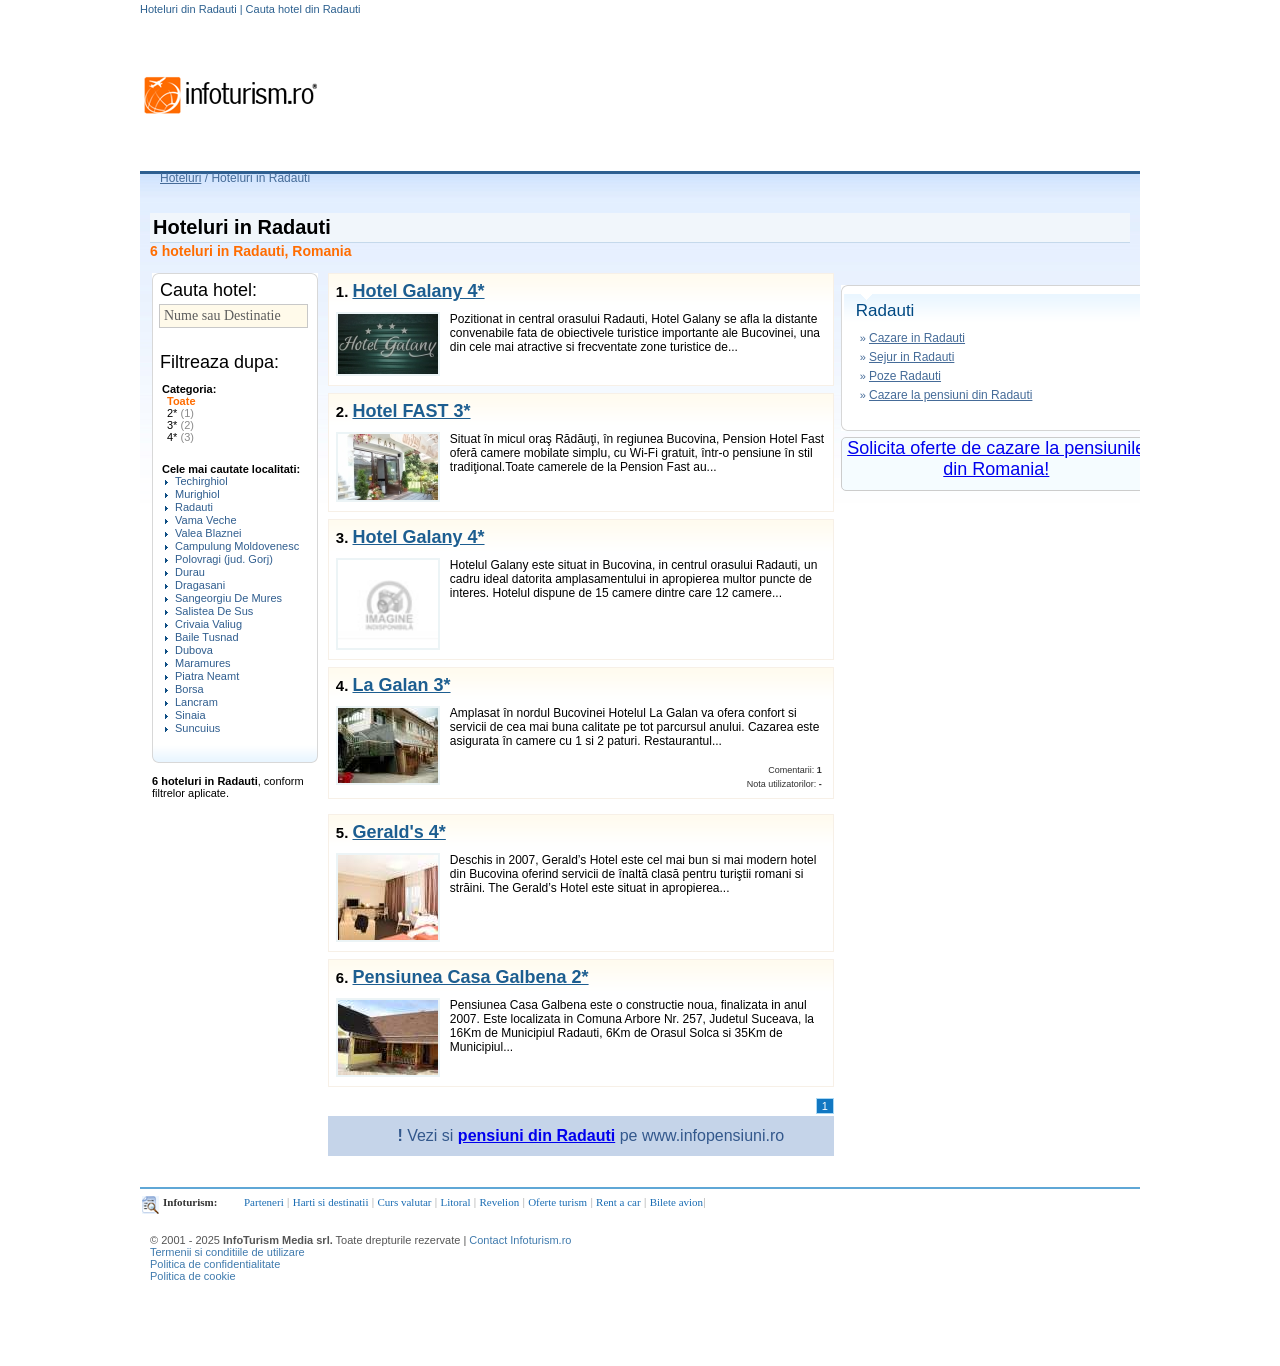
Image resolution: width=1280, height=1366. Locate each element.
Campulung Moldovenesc (237, 546)
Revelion (499, 1202)
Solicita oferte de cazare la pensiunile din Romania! (996, 458)
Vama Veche (206, 520)
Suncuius (197, 728)
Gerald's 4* (398, 832)
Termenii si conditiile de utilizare (227, 1252)
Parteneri (264, 1202)
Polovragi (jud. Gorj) (224, 559)
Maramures (203, 663)
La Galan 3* (401, 685)
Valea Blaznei (208, 533)
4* (180, 437)
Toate (181, 401)
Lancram (196, 702)
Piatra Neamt (207, 676)
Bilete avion (676, 1202)
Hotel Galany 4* (418, 291)
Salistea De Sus (214, 611)
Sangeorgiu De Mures (228, 598)
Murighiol (197, 494)
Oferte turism (557, 1202)
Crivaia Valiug (208, 624)
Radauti (194, 507)
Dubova (194, 650)
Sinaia (190, 715)
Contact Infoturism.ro (520, 1240)
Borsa (189, 689)
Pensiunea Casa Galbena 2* (470, 977)
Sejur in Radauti (911, 357)
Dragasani (200, 585)
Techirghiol (201, 481)
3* (180, 425)
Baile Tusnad (207, 637)
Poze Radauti (905, 376)
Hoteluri (180, 178)
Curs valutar (404, 1202)
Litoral (456, 1202)
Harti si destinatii (331, 1202)
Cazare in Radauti (917, 338)
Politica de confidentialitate (215, 1264)
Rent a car (618, 1202)
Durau (190, 572)
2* (180, 413)
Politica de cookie (193, 1276)
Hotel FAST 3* (411, 411)
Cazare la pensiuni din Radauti (950, 395)
